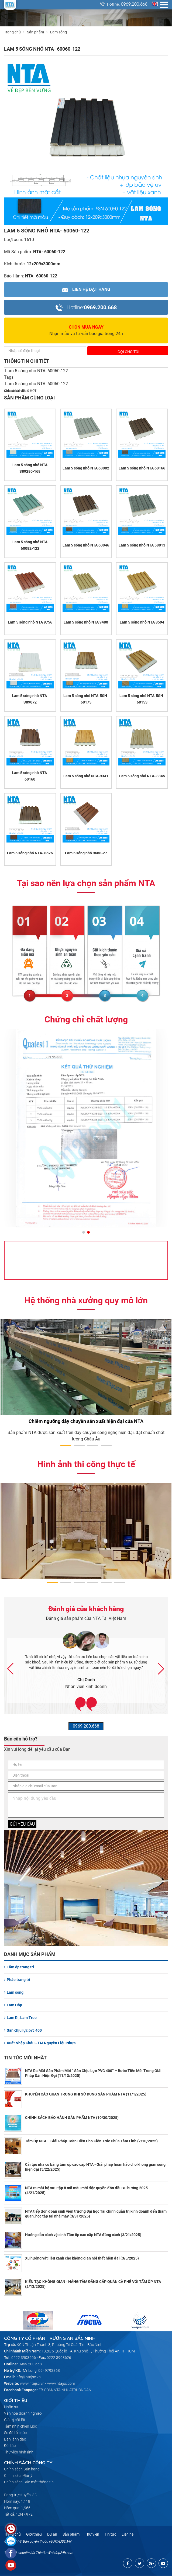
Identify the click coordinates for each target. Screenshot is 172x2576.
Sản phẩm (38, 32)
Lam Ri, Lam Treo (20, 2017)
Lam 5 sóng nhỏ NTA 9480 (86, 622)
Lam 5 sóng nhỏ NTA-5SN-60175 (85, 699)
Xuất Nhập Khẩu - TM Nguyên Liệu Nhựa (40, 2043)
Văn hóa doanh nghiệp (23, 2413)
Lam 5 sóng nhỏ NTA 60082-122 (29, 545)
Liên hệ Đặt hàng (86, 289)
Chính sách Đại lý (18, 2475)
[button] (83, 1232)
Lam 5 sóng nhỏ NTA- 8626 (30, 853)
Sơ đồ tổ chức (15, 2433)
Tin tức (110, 2534)
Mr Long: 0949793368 (41, 2370)
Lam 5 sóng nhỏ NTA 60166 (142, 468)
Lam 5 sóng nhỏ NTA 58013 (142, 545)
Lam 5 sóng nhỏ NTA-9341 (85, 776)
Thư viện (92, 2534)
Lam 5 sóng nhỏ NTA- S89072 (30, 699)
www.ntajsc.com (61, 2383)
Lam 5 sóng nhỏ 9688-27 (86, 853)
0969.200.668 (134, 4)
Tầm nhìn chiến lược (20, 2426)
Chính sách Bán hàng (22, 2469)
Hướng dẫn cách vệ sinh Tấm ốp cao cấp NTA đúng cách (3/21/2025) (83, 2235)
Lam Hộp (13, 2005)
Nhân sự (11, 2407)
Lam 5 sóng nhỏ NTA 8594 (142, 622)
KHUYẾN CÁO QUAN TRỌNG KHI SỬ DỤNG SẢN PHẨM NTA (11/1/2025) (85, 2094)
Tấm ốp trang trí (19, 1967)
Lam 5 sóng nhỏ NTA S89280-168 (29, 468)
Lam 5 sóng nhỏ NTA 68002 (86, 468)
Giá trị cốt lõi (14, 2420)
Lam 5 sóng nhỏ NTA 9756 (30, 622)
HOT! (33, 391)
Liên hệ (127, 2534)
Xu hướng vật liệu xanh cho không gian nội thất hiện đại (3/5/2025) (82, 2258)
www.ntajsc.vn (32, 2383)
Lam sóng (13, 1992)
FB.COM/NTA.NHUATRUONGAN (65, 2390)
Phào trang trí (17, 1980)
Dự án (52, 2534)
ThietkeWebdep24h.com (54, 2553)
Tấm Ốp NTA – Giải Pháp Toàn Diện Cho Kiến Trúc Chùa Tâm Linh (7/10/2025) (91, 2141)
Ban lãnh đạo (15, 2439)
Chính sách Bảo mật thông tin (29, 2482)
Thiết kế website (16, 2553)
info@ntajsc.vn (28, 2377)
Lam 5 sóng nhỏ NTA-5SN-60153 (141, 699)
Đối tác (10, 2445)
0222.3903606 (23, 2357)
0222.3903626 (59, 2357)
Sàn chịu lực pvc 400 (23, 2030)
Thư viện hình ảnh (18, 2452)
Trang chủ (12, 32)
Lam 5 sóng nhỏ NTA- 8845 (142, 776)
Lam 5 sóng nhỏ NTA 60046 (86, 545)
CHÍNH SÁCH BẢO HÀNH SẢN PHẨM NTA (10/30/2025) (72, 2117)
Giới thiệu (34, 2534)
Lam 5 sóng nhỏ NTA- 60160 (30, 776)
